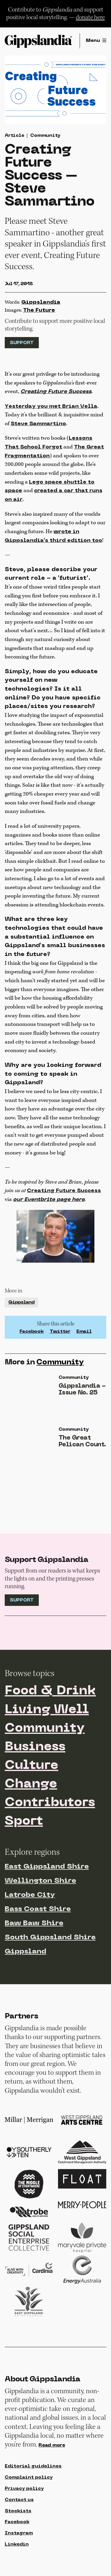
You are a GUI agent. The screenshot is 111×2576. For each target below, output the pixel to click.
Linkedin (17, 2544)
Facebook (32, 1331)
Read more (51, 2445)
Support (22, 343)
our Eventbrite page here (49, 1199)
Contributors (50, 1803)
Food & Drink (50, 1691)
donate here (90, 17)
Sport (24, 1822)
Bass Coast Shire (38, 1909)
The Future (39, 310)
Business (35, 1747)
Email (84, 1331)
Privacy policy (24, 2488)
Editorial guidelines (33, 2466)
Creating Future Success (64, 1190)
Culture (31, 1766)
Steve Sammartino (38, 423)
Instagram (19, 2533)
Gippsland (21, 1302)
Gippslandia (40, 302)
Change (31, 1784)
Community (45, 135)
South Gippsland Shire (50, 1937)
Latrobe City (30, 1895)
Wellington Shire (40, 1881)
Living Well (47, 1710)
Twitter (60, 1331)
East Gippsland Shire (47, 1866)
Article (14, 135)
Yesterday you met (51, 406)
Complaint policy (29, 2477)
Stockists (18, 2511)
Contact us (19, 2500)
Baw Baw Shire (34, 1923)
